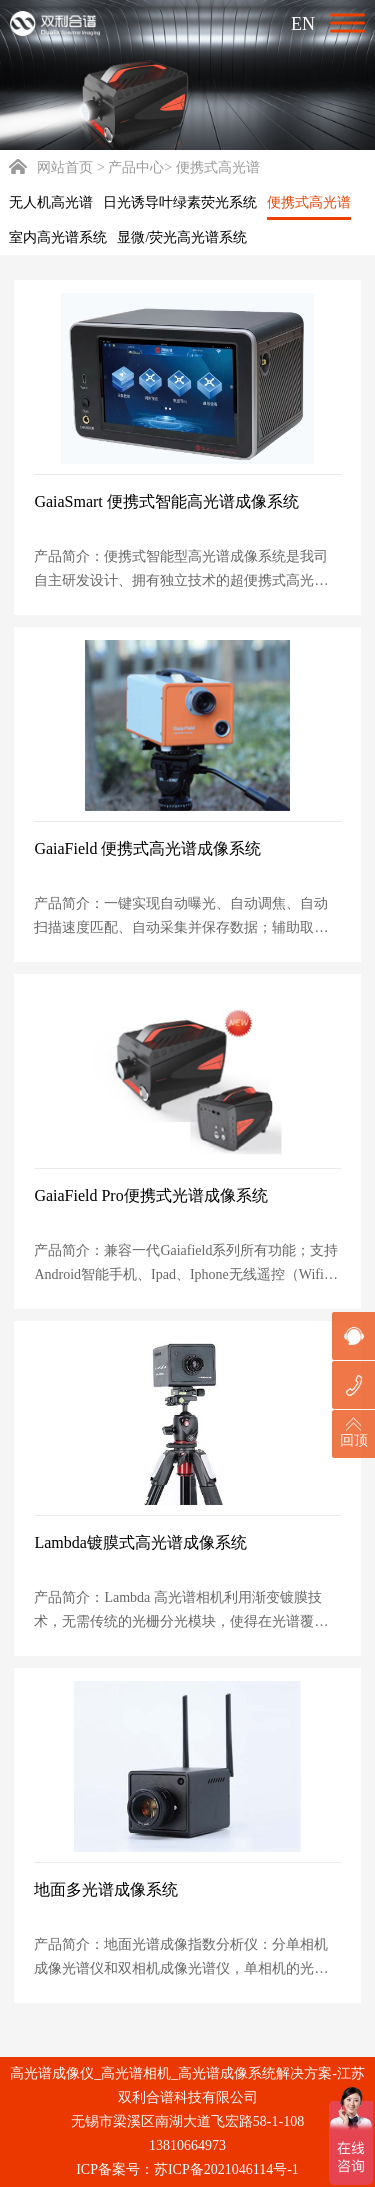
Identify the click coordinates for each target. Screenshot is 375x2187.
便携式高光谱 (309, 202)
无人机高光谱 (51, 202)
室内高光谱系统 (58, 237)
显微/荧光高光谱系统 (182, 237)
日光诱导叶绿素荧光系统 (180, 202)
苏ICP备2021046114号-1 (226, 2169)
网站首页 (51, 167)
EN (303, 24)
